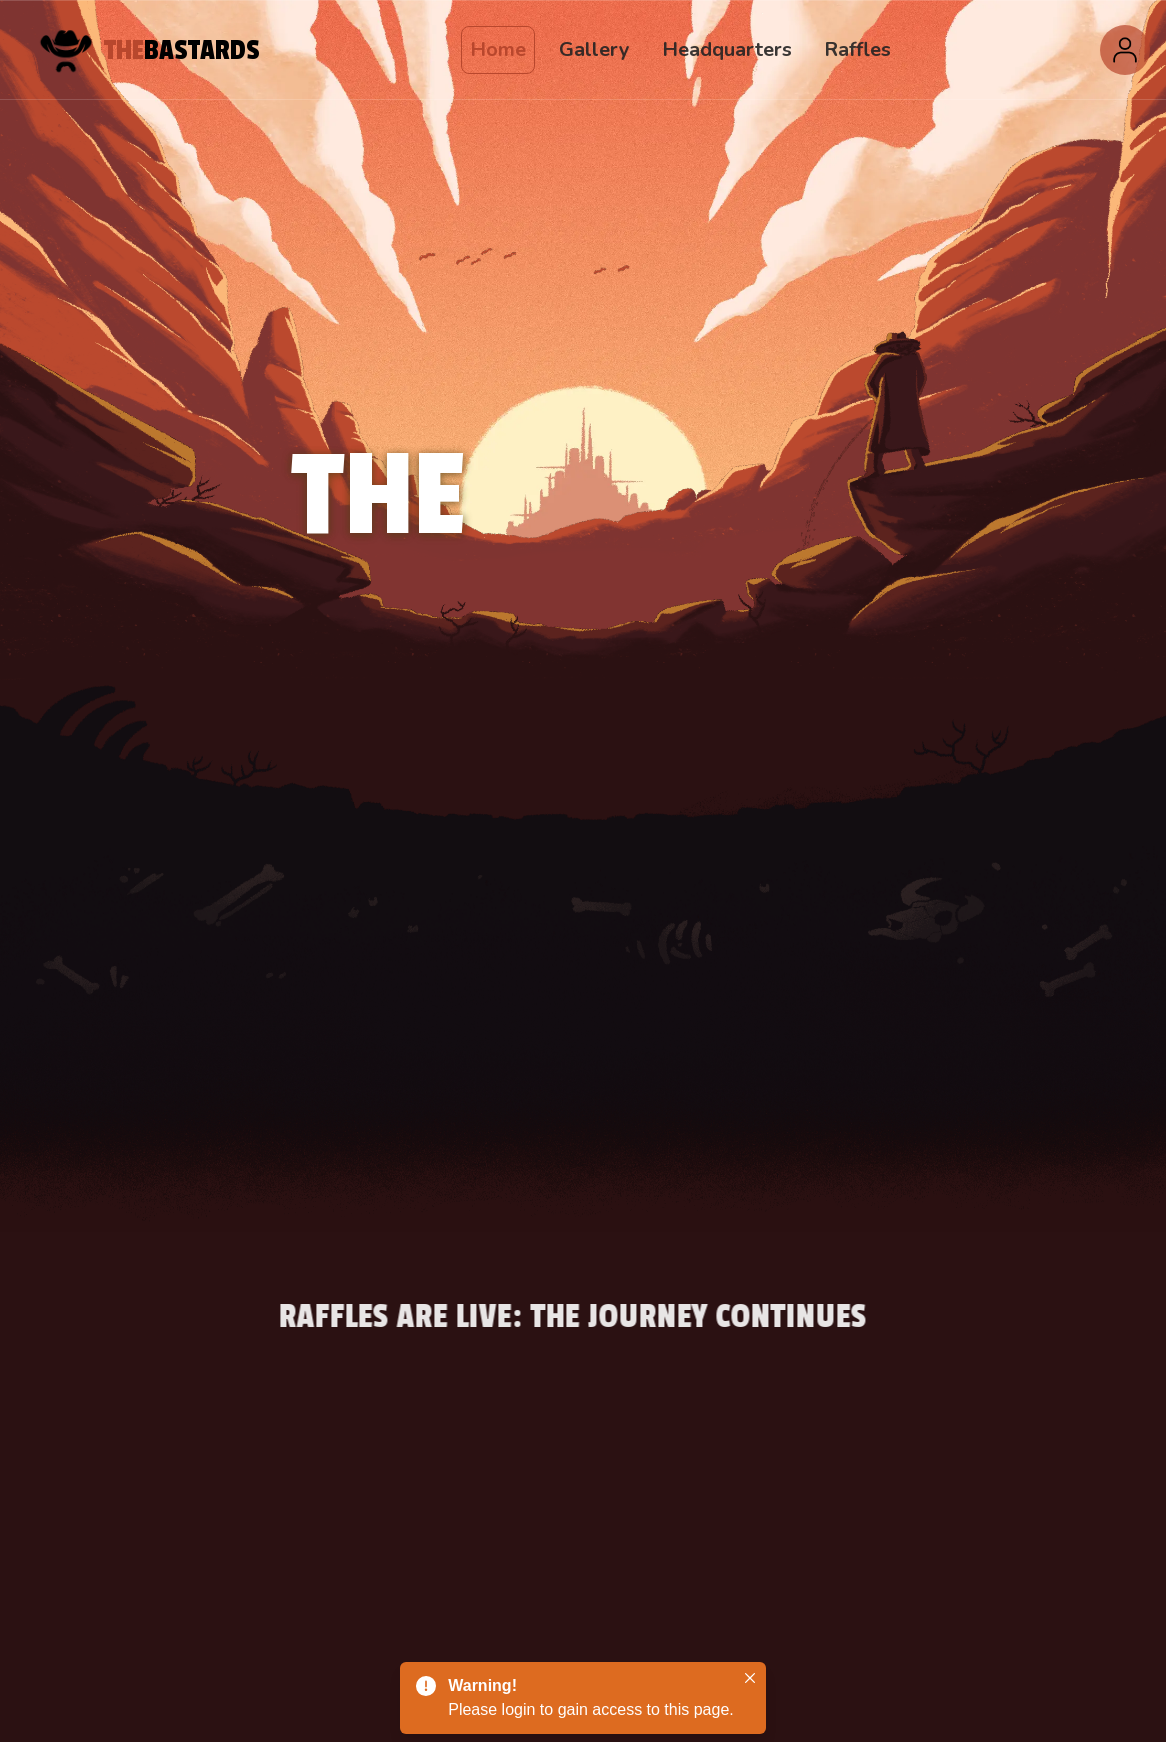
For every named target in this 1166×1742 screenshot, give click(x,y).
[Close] (750, 1678)
